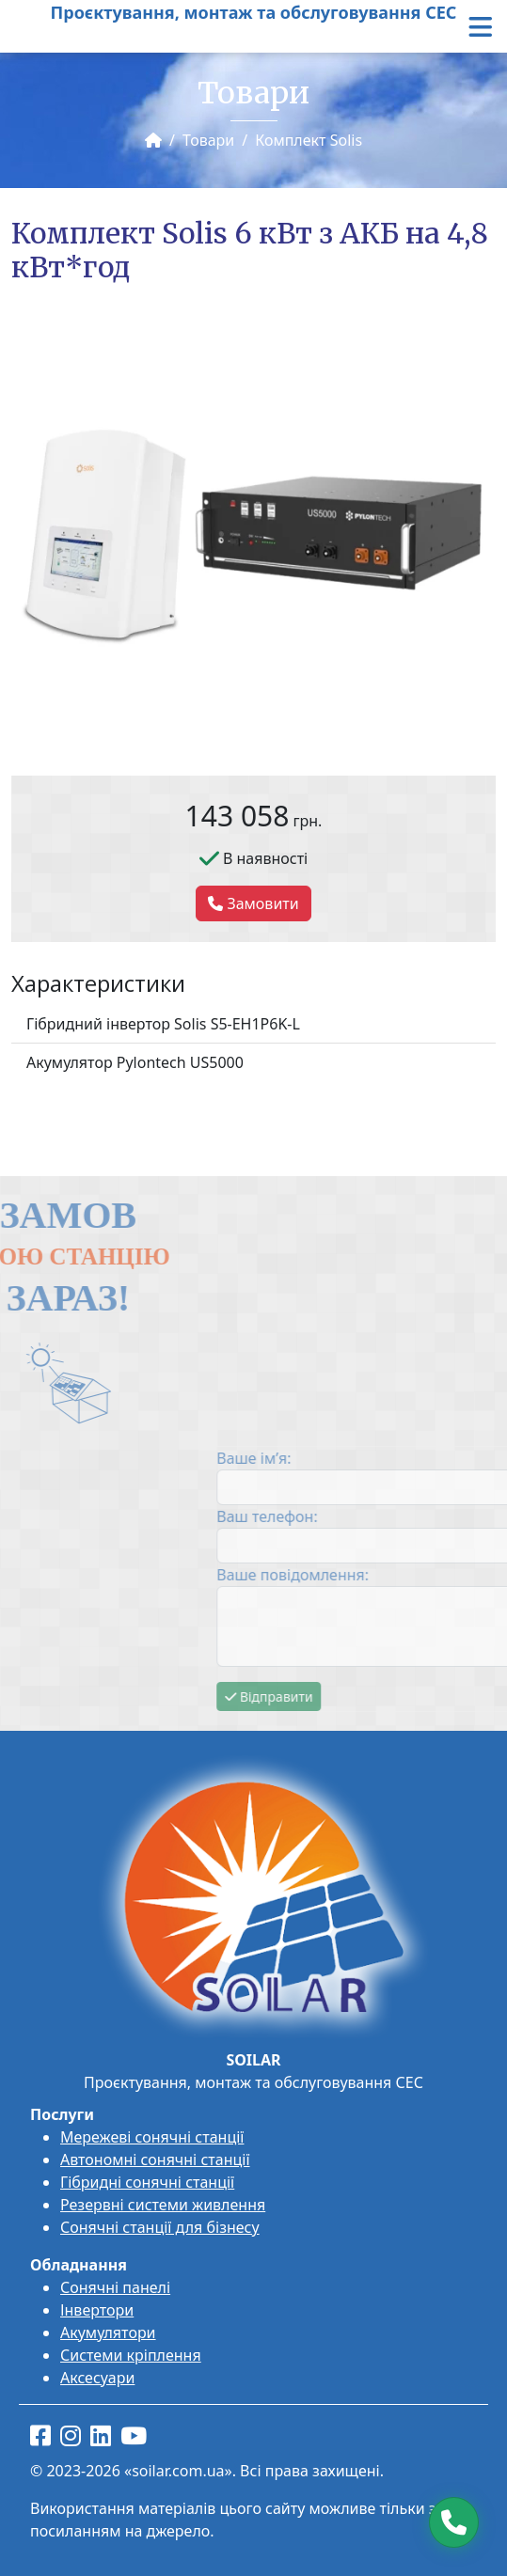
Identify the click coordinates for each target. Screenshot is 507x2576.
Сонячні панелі (115, 2287)
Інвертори (97, 2310)
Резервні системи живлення (162, 2204)
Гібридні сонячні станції (147, 2182)
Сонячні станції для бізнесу (160, 2227)
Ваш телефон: (447, 1516)
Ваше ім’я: (434, 1458)
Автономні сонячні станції (155, 2159)
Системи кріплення (130, 2355)
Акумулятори (108, 2332)
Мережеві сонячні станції (152, 2137)
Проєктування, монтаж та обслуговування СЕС (254, 12)
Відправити (449, 1696)
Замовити (253, 903)
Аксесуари (97, 2377)
